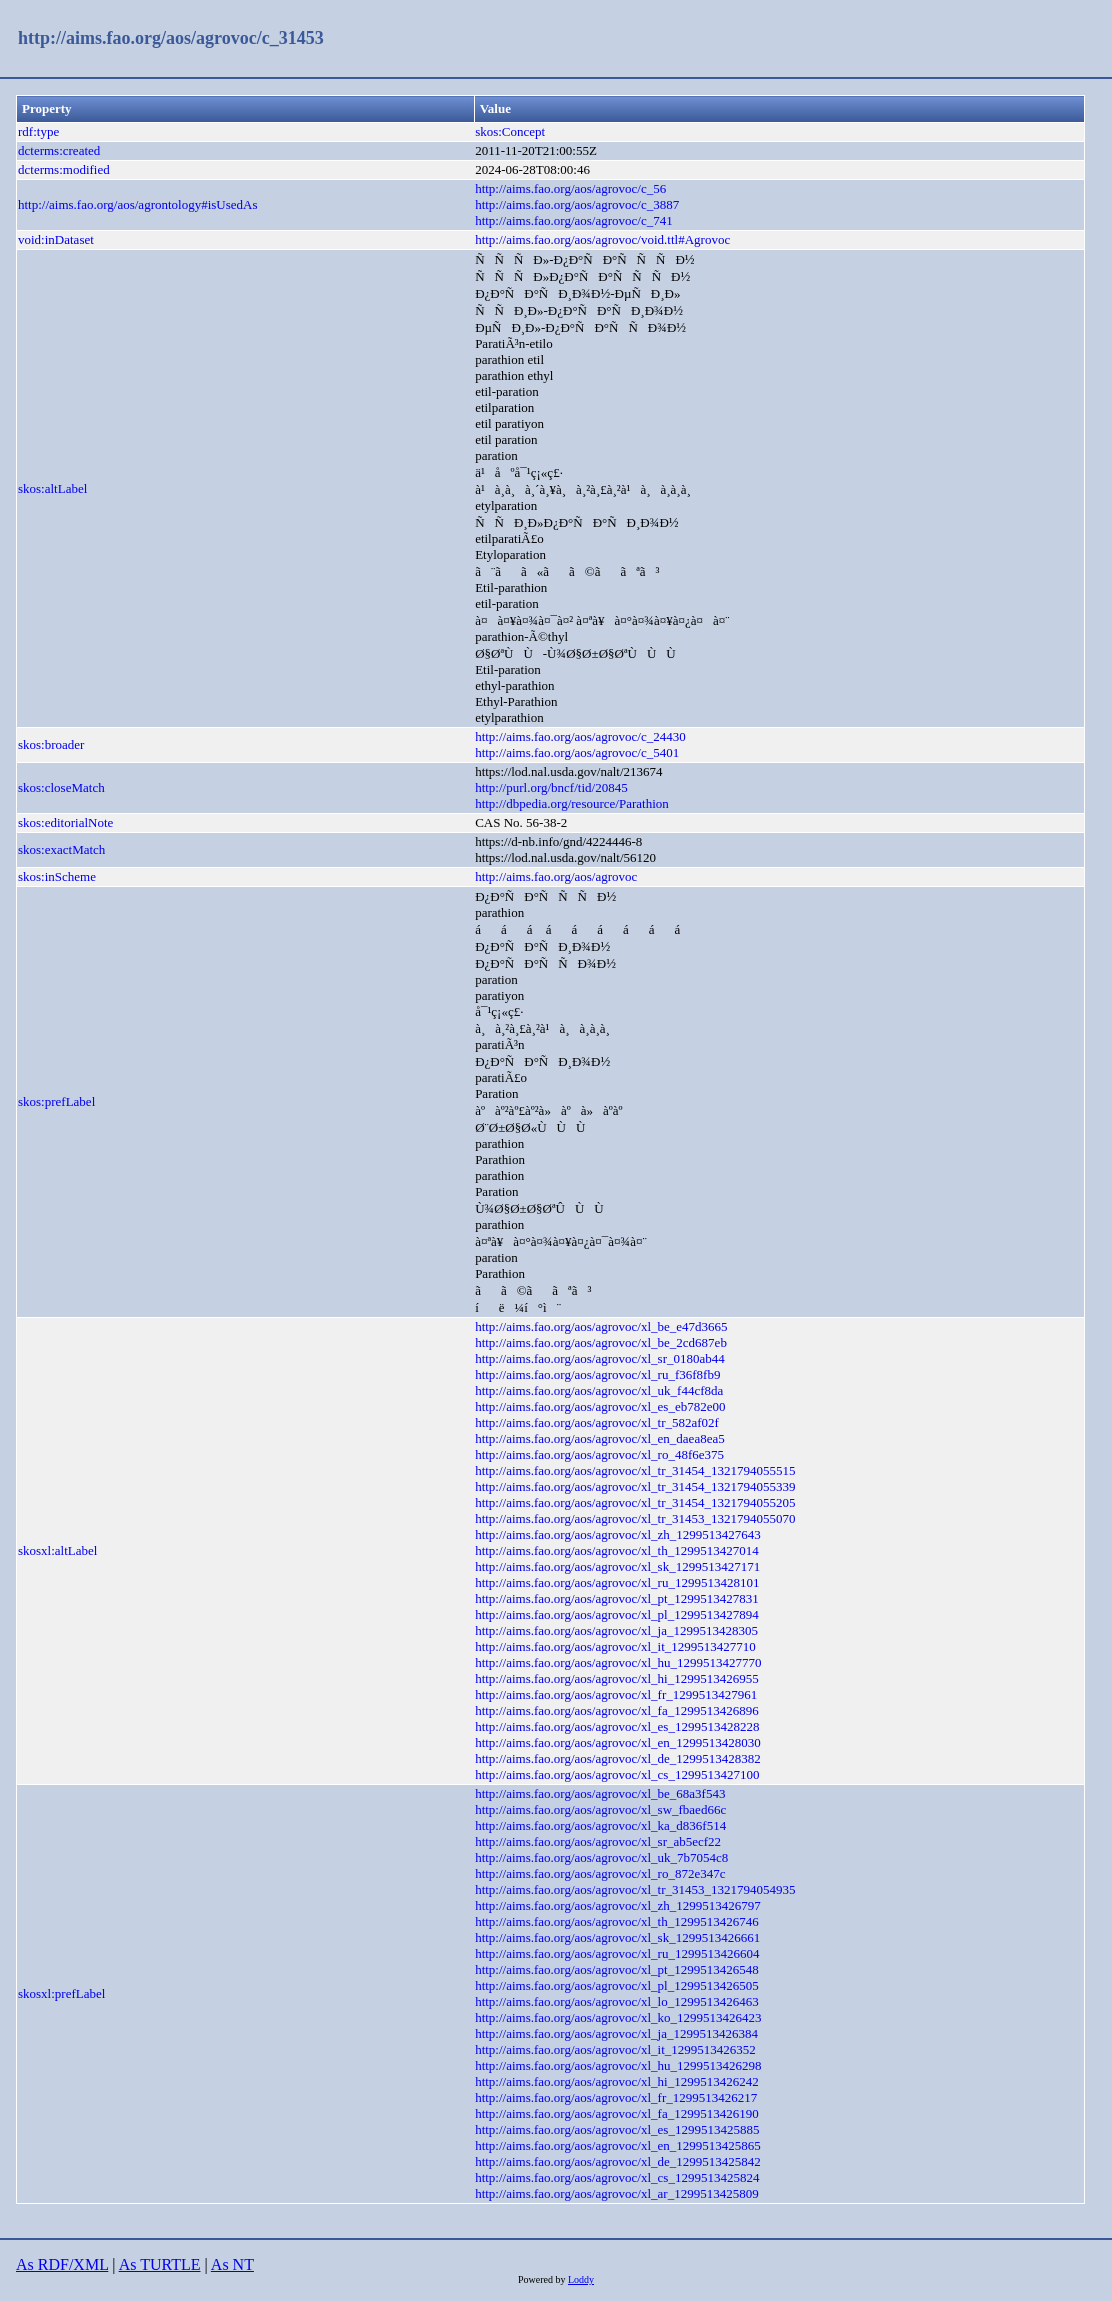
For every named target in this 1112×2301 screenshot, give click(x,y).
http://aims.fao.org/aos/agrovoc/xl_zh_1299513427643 (618, 1534)
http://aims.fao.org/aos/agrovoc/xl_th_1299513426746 (617, 1921)
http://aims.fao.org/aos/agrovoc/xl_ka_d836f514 (600, 1825)
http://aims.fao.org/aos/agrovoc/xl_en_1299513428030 (618, 1742)
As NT (232, 2264)
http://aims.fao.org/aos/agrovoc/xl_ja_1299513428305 (616, 1630)
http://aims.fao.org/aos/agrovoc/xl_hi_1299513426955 (617, 1678)
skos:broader (51, 744)
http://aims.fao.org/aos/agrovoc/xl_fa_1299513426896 (617, 1710)
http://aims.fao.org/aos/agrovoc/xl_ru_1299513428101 (617, 1582)
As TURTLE (160, 2264)
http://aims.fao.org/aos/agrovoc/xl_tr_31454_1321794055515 (635, 1470)
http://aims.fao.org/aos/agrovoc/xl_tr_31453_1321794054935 (635, 1889)
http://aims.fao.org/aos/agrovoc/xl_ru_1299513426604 (617, 1953)
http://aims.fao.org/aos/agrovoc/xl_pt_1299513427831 (617, 1598)
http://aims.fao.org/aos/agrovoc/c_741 (574, 220)
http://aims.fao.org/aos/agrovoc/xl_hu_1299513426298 (618, 2065)
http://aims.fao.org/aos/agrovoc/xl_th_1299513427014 (617, 1550)
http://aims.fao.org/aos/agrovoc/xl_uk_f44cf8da (599, 1390)
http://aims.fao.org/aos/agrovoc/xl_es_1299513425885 (617, 2129)
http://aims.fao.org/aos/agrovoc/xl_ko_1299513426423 (618, 2017)
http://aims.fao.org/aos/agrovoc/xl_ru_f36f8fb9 (597, 1374)
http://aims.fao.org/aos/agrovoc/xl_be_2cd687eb (601, 1342)
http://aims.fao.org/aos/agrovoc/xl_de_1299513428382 (618, 1758)
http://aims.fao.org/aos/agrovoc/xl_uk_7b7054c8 (601, 1857)
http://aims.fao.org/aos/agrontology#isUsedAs (138, 204)
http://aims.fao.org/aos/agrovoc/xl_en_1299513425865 (618, 2145)
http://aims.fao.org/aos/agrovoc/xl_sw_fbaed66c (600, 1809)
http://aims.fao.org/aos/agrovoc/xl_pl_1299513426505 (617, 1985)
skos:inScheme (57, 876)
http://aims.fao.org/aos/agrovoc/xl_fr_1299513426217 (616, 2097)
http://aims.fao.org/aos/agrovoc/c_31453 (171, 38)
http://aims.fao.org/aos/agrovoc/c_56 (570, 188)
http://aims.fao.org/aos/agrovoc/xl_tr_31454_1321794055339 (635, 1486)
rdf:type (38, 131)
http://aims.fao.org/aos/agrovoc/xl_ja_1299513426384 (616, 2033)
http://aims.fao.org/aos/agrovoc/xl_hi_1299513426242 (617, 2081)
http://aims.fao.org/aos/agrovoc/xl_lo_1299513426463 (617, 2001)
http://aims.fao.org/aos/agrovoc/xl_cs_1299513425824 (617, 2177)
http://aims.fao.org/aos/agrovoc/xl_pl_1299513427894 (617, 1614)
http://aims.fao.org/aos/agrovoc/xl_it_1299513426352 (615, 2049)
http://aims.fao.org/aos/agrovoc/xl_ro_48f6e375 (599, 1454)
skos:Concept (510, 131)
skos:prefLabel (56, 1101)
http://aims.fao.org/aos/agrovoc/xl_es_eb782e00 (600, 1406)
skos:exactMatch (61, 849)
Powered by (543, 2279)
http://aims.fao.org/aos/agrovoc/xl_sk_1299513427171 (617, 1566)
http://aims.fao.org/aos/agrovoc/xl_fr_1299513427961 (616, 1694)
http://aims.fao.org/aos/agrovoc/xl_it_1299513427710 (615, 1646)
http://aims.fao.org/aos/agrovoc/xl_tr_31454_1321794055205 (635, 1502)
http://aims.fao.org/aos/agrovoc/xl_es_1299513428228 (617, 1726)
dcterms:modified (64, 169)
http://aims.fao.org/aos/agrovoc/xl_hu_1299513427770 (618, 1662)
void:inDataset (56, 239)
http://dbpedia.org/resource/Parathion (572, 803)
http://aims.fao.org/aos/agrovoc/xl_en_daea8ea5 (600, 1438)
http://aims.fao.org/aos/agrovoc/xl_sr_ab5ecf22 (598, 1841)
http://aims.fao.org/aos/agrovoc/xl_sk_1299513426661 (617, 1937)
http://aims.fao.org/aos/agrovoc (556, 876)
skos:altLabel (52, 488)
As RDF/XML (62, 2264)
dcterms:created (59, 150)
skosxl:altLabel (57, 1550)
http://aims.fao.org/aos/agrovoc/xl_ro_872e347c (600, 1873)
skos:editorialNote (65, 822)
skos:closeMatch (61, 787)
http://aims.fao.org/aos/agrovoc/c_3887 (577, 204)
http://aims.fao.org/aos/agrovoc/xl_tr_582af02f (597, 1422)
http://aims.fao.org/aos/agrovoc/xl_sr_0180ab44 (600, 1358)
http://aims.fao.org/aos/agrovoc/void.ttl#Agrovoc (602, 239)
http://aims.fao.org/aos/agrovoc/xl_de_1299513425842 (618, 2161)
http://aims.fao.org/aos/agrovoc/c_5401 (577, 752)
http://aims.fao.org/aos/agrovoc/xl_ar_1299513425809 (617, 2193)
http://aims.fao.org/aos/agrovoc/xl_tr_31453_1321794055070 (635, 1518)
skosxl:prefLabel (61, 1993)
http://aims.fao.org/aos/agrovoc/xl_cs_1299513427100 (617, 1774)
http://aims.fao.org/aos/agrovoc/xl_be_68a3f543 (600, 1793)
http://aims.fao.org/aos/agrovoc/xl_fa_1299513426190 (617, 2113)
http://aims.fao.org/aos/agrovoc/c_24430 (580, 736)
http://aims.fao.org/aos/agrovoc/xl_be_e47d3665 (601, 1326)
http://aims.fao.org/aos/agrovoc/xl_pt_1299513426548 (617, 1969)
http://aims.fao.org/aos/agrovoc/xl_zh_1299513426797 (618, 1905)
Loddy (581, 2279)
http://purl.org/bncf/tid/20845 (551, 787)
